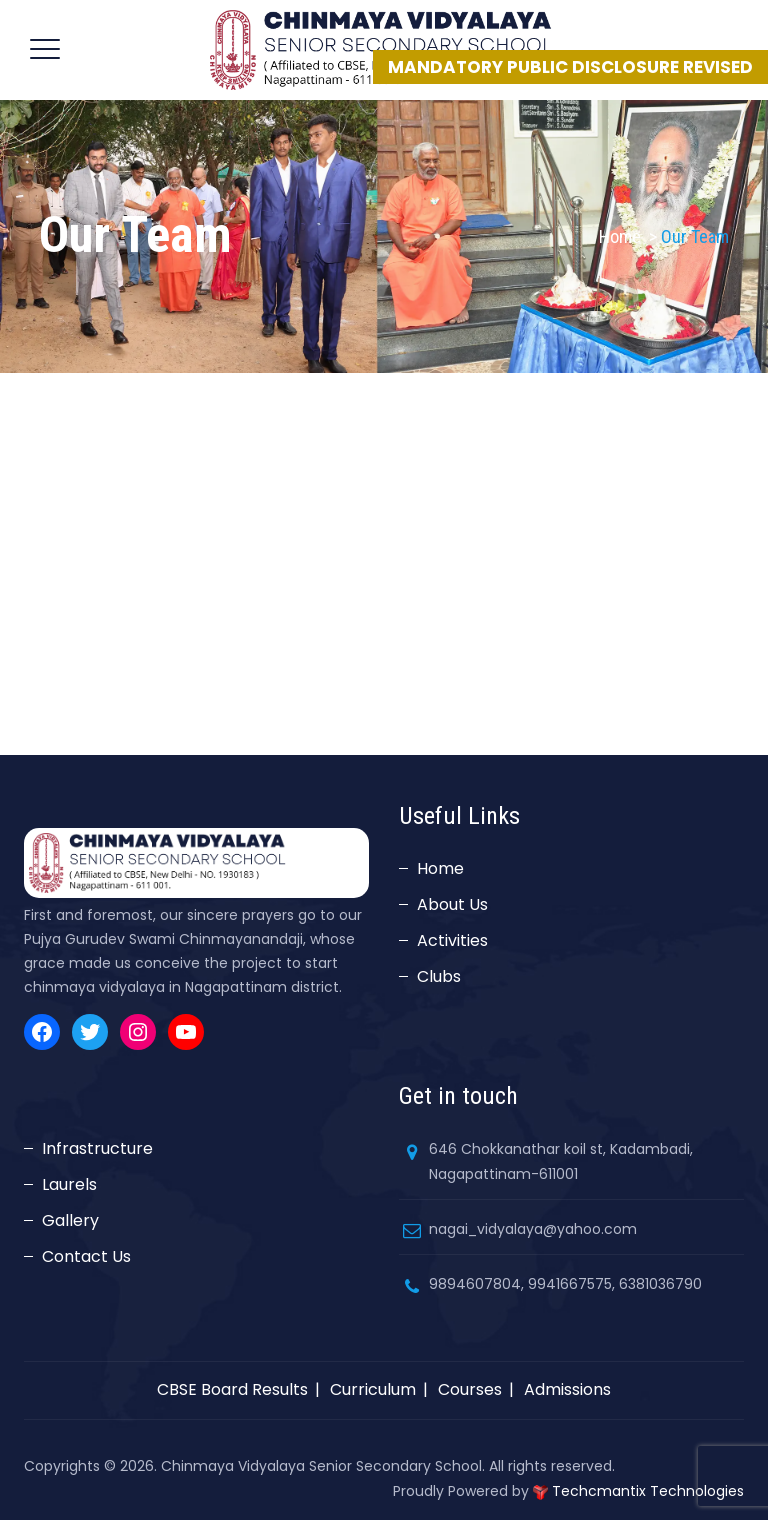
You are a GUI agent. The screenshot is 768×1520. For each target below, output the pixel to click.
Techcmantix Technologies (648, 1491)
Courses (470, 1389)
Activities (452, 940)
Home (620, 236)
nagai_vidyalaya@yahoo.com (533, 1229)
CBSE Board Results (232, 1389)
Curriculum (373, 1389)
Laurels (69, 1184)
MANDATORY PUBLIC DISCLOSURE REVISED (570, 67)
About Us (452, 904)
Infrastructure (97, 1148)
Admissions (567, 1389)
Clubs (439, 976)
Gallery (70, 1220)
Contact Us (86, 1256)
